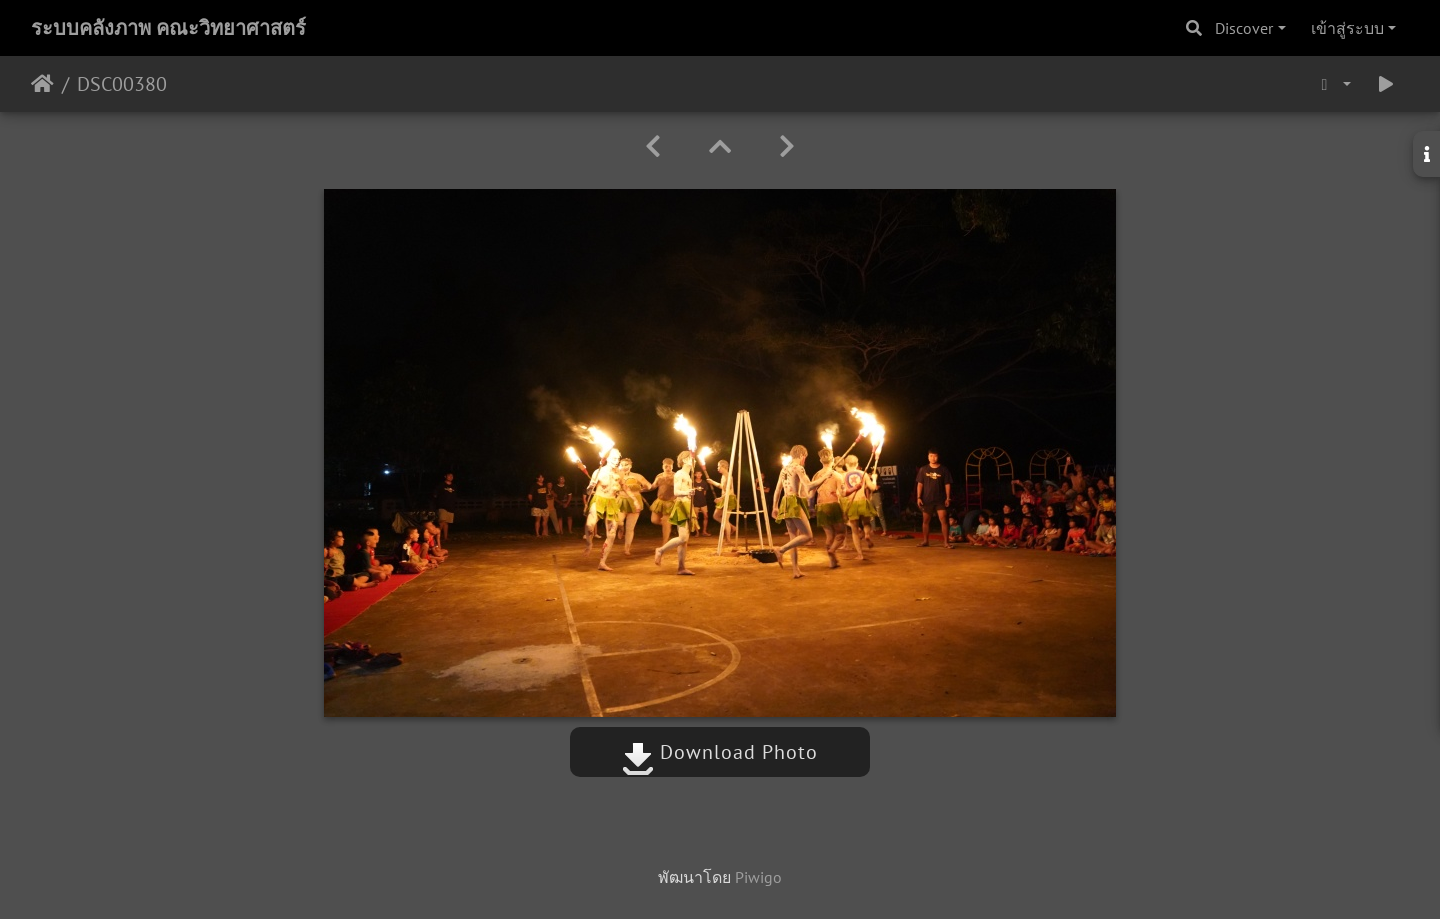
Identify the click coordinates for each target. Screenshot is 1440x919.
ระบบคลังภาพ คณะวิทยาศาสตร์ (168, 28)
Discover (1244, 28)
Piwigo (758, 877)
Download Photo (720, 752)
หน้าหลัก (42, 84)
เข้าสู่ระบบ (1347, 28)
